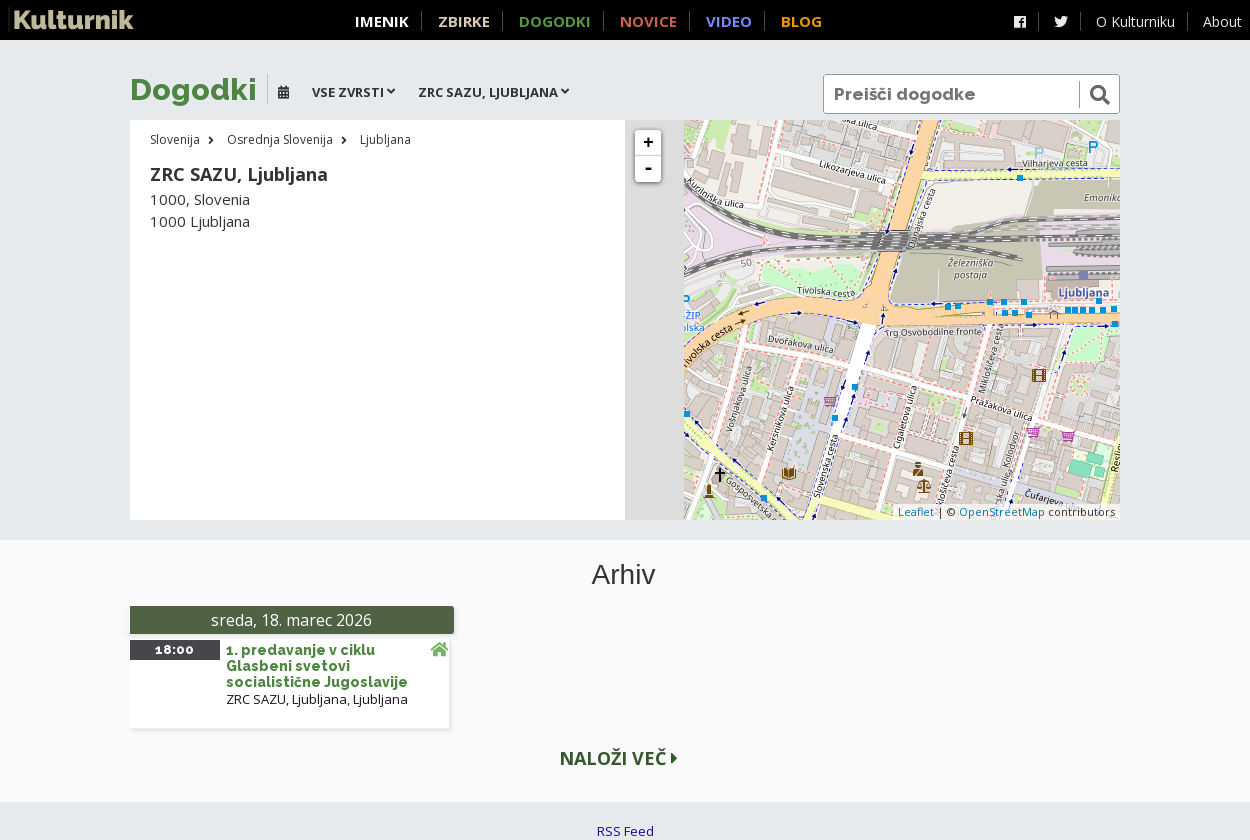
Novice (648, 21)
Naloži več (618, 758)
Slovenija (175, 139)
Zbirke (464, 21)
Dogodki (555, 21)
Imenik (382, 21)
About (1222, 21)
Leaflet (916, 511)
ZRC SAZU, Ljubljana (286, 699)
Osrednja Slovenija (280, 139)
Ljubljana (385, 139)
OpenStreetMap (1002, 511)
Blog (801, 21)
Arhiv (624, 575)
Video (729, 21)
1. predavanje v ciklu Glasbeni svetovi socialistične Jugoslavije (317, 666)
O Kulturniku (1135, 21)
